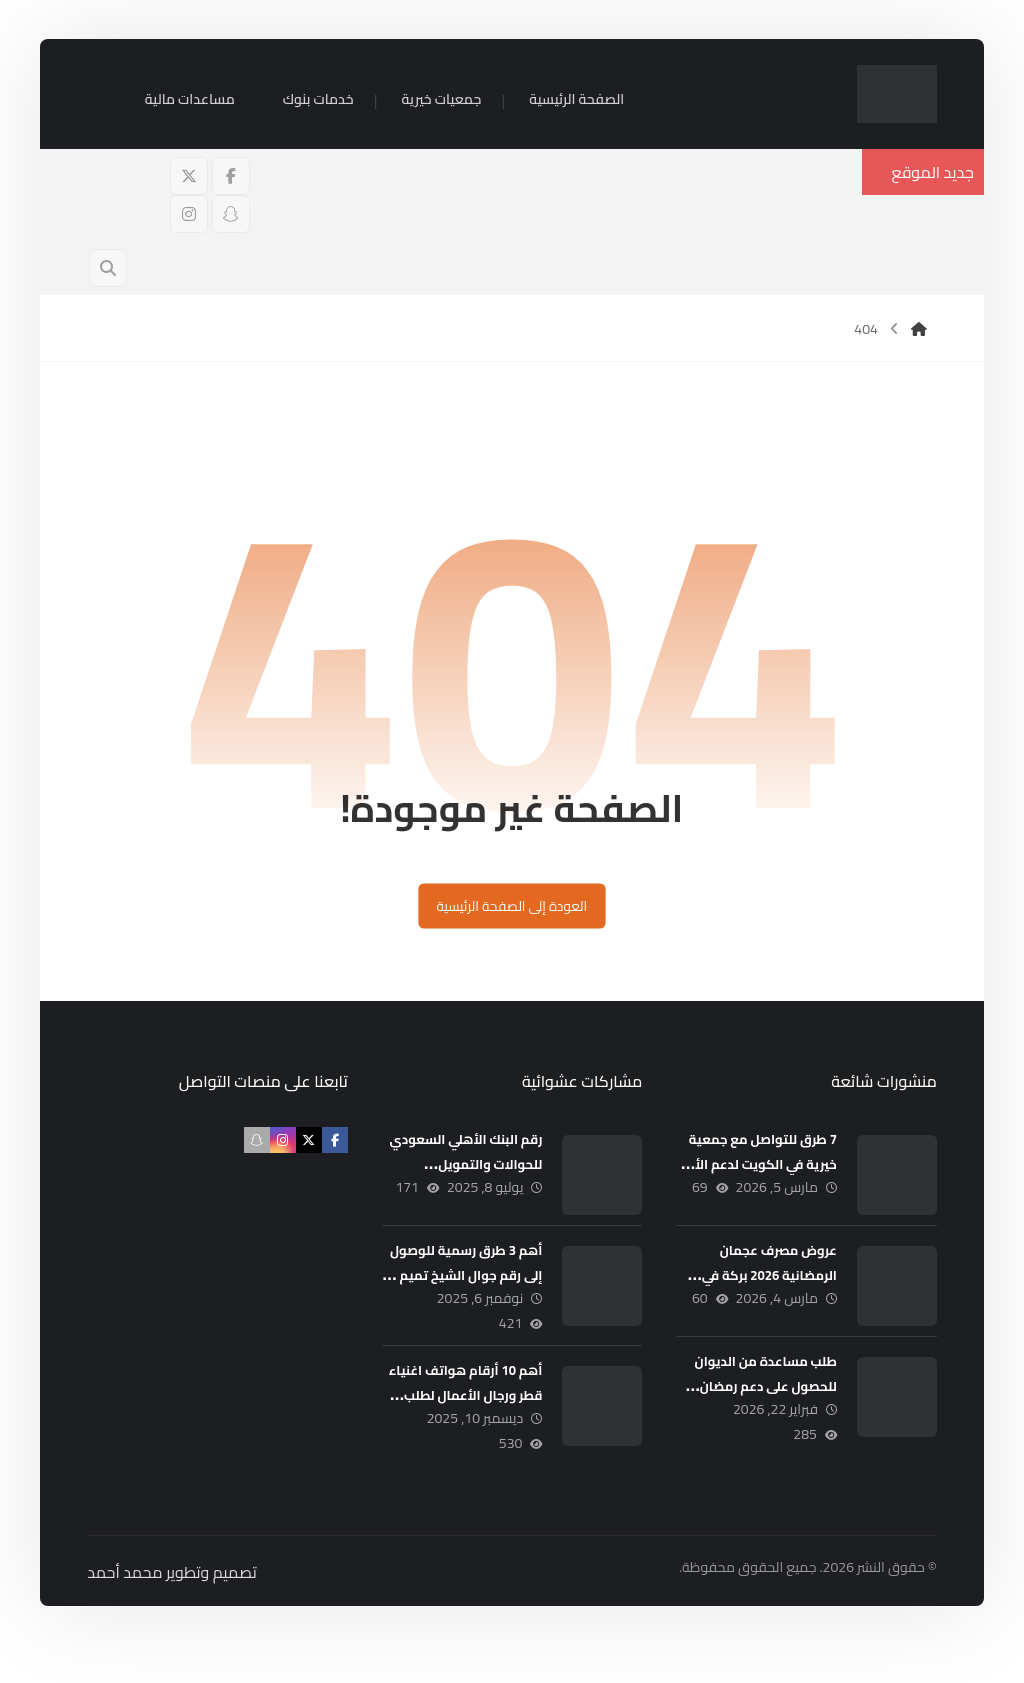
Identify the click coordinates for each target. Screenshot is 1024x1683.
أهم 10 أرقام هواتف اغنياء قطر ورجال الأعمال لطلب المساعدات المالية (463, 1422)
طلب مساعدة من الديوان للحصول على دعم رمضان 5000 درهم (755, 1403)
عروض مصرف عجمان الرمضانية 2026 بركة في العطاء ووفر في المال (759, 1292)
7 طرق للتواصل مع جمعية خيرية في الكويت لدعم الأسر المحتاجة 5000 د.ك (753, 1181)
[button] (227, 187)
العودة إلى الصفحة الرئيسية (512, 922)
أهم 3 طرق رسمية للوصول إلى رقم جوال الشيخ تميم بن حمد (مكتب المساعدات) (463, 1301)
